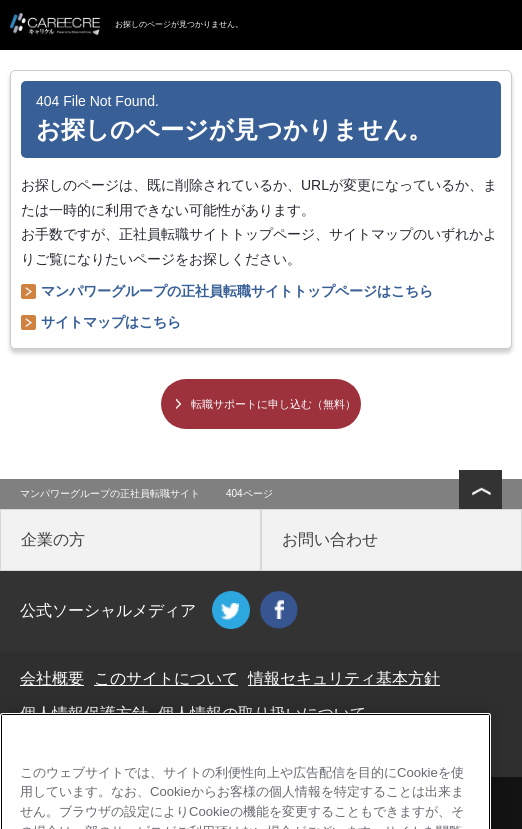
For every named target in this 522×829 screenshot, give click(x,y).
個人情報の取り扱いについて (262, 713)
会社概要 (52, 678)
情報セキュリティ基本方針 (344, 678)
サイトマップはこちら (111, 322)
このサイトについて (166, 678)
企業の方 (53, 539)
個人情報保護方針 (84, 713)
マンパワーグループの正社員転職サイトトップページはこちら (237, 291)
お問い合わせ (330, 539)
